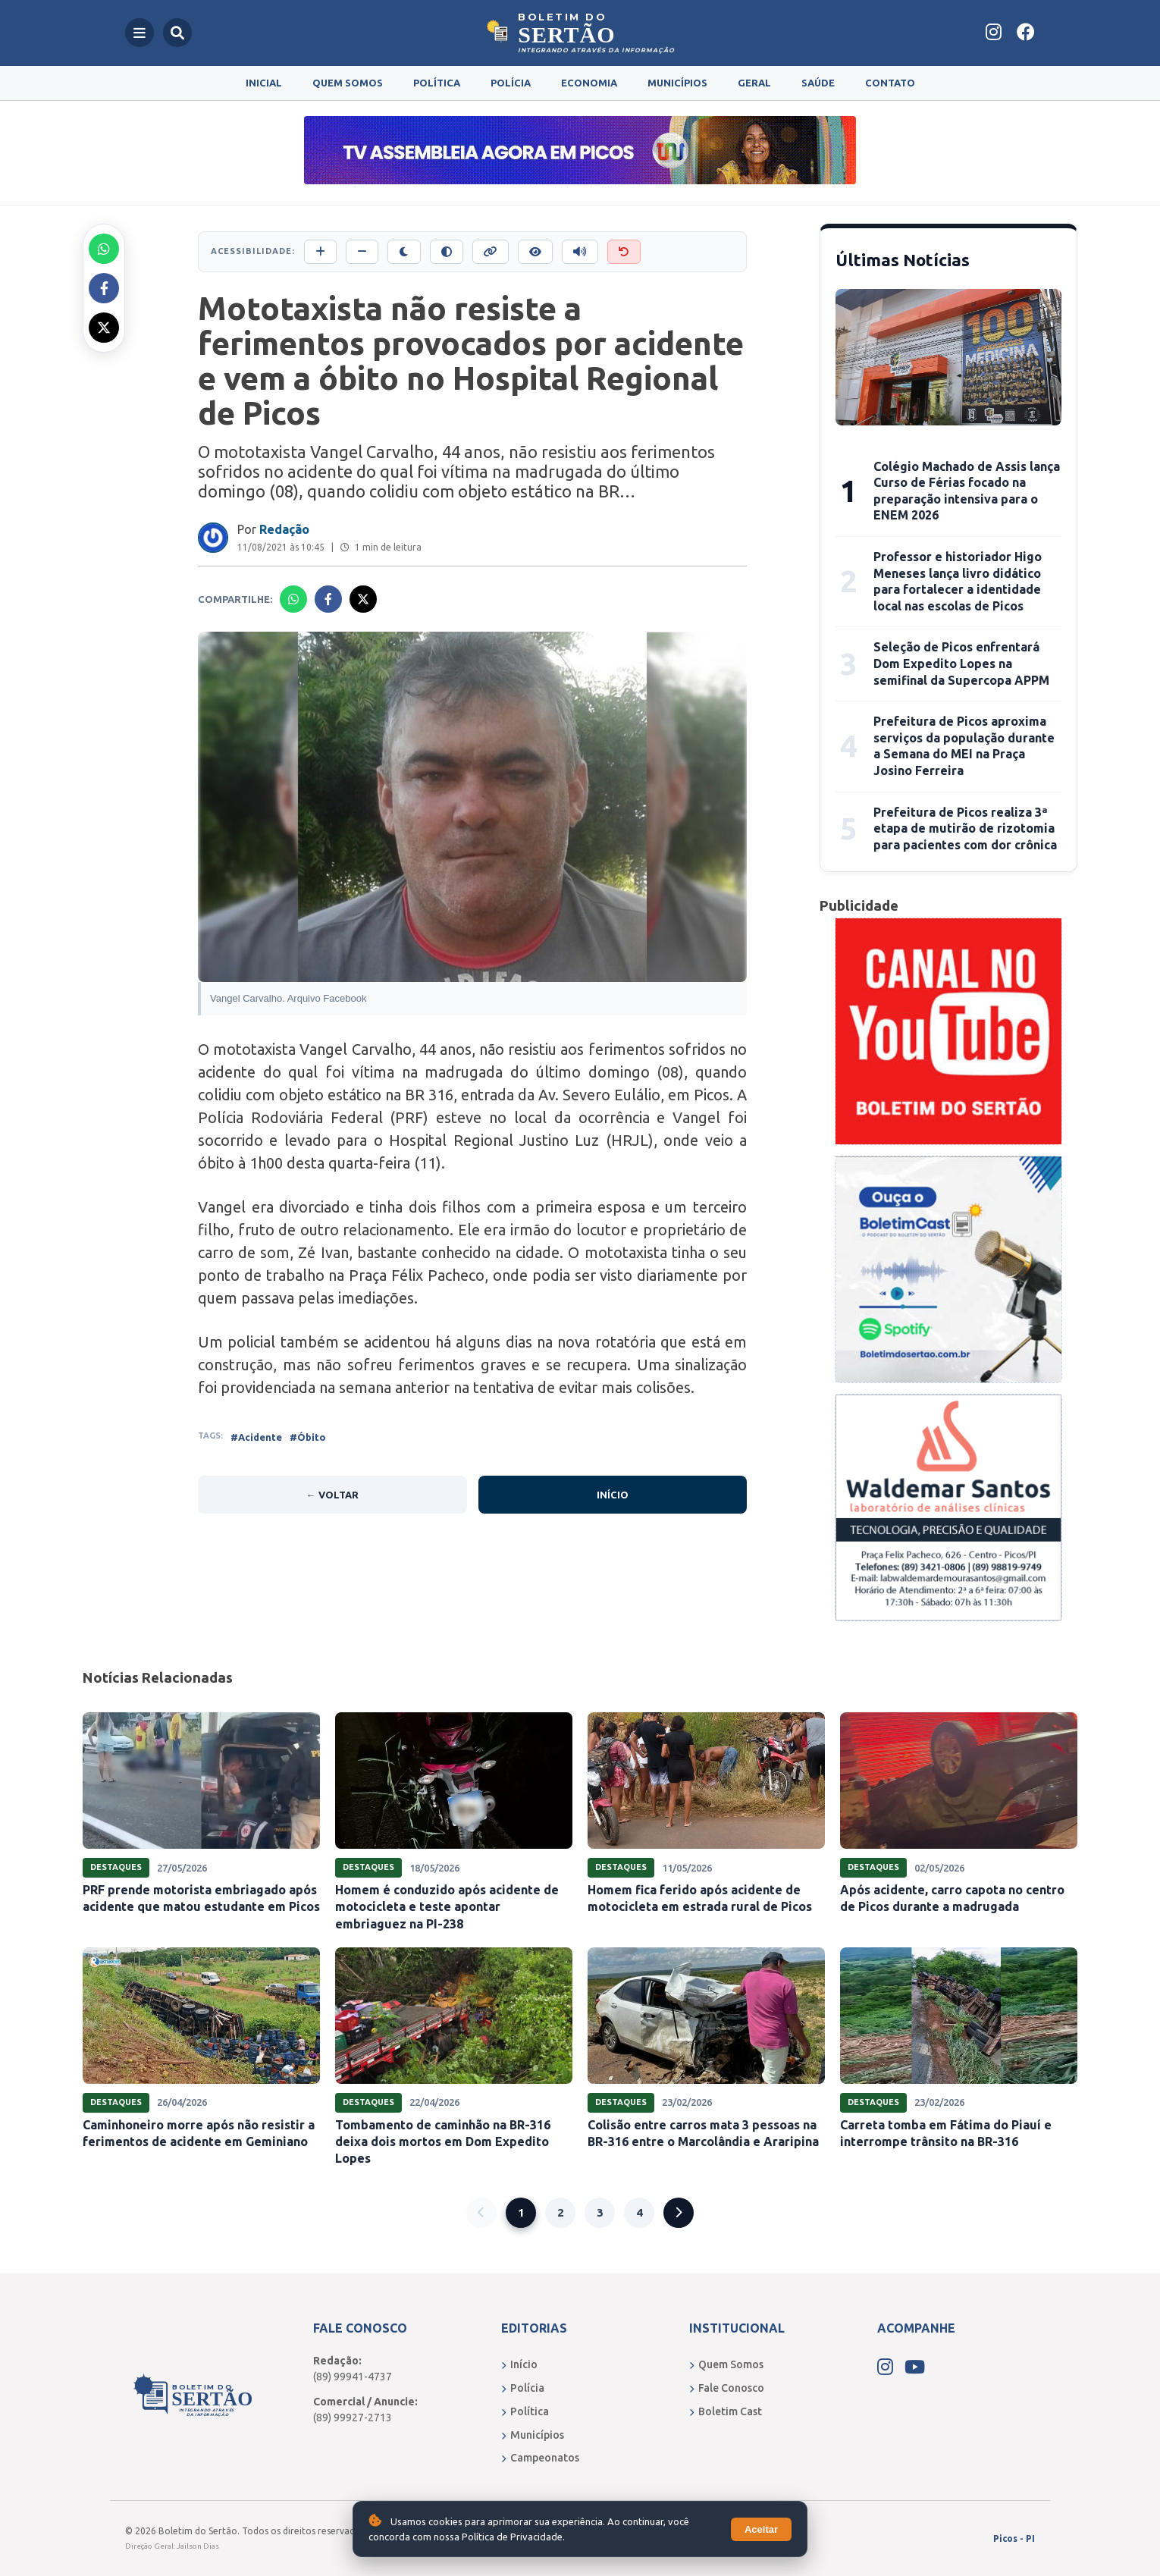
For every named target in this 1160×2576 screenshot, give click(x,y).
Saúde (818, 82)
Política (436, 82)
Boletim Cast (725, 2411)
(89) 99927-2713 (352, 2417)
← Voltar (332, 1494)
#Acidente (256, 1437)
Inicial (264, 82)
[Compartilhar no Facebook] (104, 288)
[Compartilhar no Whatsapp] (104, 249)
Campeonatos (540, 2458)
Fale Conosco (726, 2388)
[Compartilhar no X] (104, 327)
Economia (589, 82)
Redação (284, 529)
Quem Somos (347, 82)
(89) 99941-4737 (352, 2376)
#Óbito (308, 1437)
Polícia (511, 82)
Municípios (677, 82)
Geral (754, 82)
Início (613, 1494)
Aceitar (761, 2529)
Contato (890, 82)
